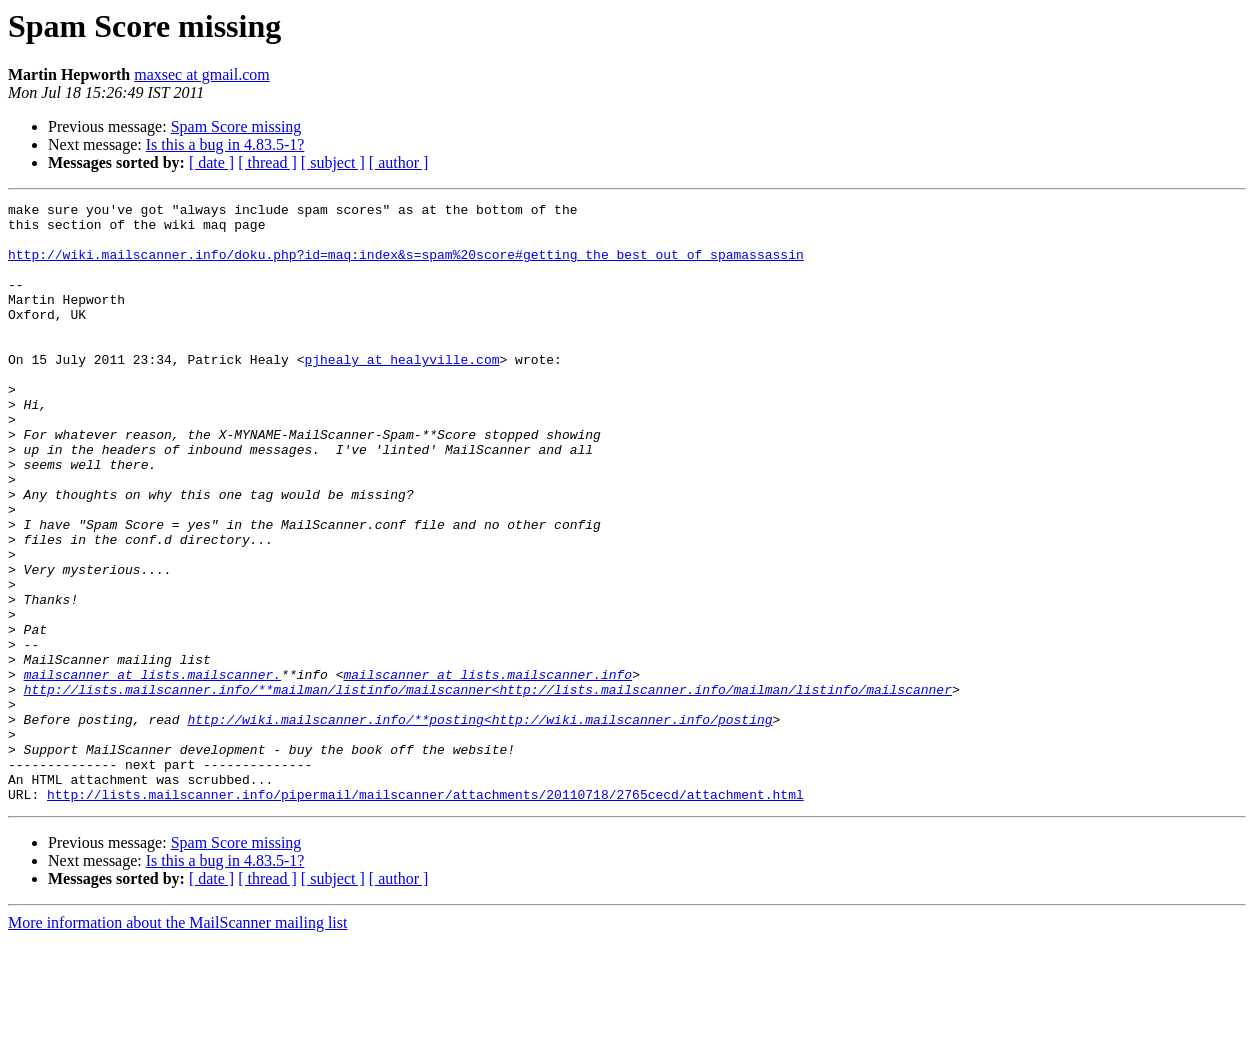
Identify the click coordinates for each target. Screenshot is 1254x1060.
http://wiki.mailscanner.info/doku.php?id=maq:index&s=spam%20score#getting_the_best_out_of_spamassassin (406, 266)
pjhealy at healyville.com (401, 392)
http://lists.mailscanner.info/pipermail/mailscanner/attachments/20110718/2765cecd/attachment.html (425, 914)
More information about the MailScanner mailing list (177, 1042)
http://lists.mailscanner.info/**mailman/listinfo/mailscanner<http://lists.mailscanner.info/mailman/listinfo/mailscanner (488, 788)
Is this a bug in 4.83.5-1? (225, 144)
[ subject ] (333, 162)
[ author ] (399, 162)
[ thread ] (267, 162)
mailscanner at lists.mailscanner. (152, 770)
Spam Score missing (236, 126)
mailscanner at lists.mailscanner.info (487, 770)
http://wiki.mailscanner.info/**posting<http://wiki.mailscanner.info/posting (479, 824)
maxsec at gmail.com (202, 74)
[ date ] (211, 162)
